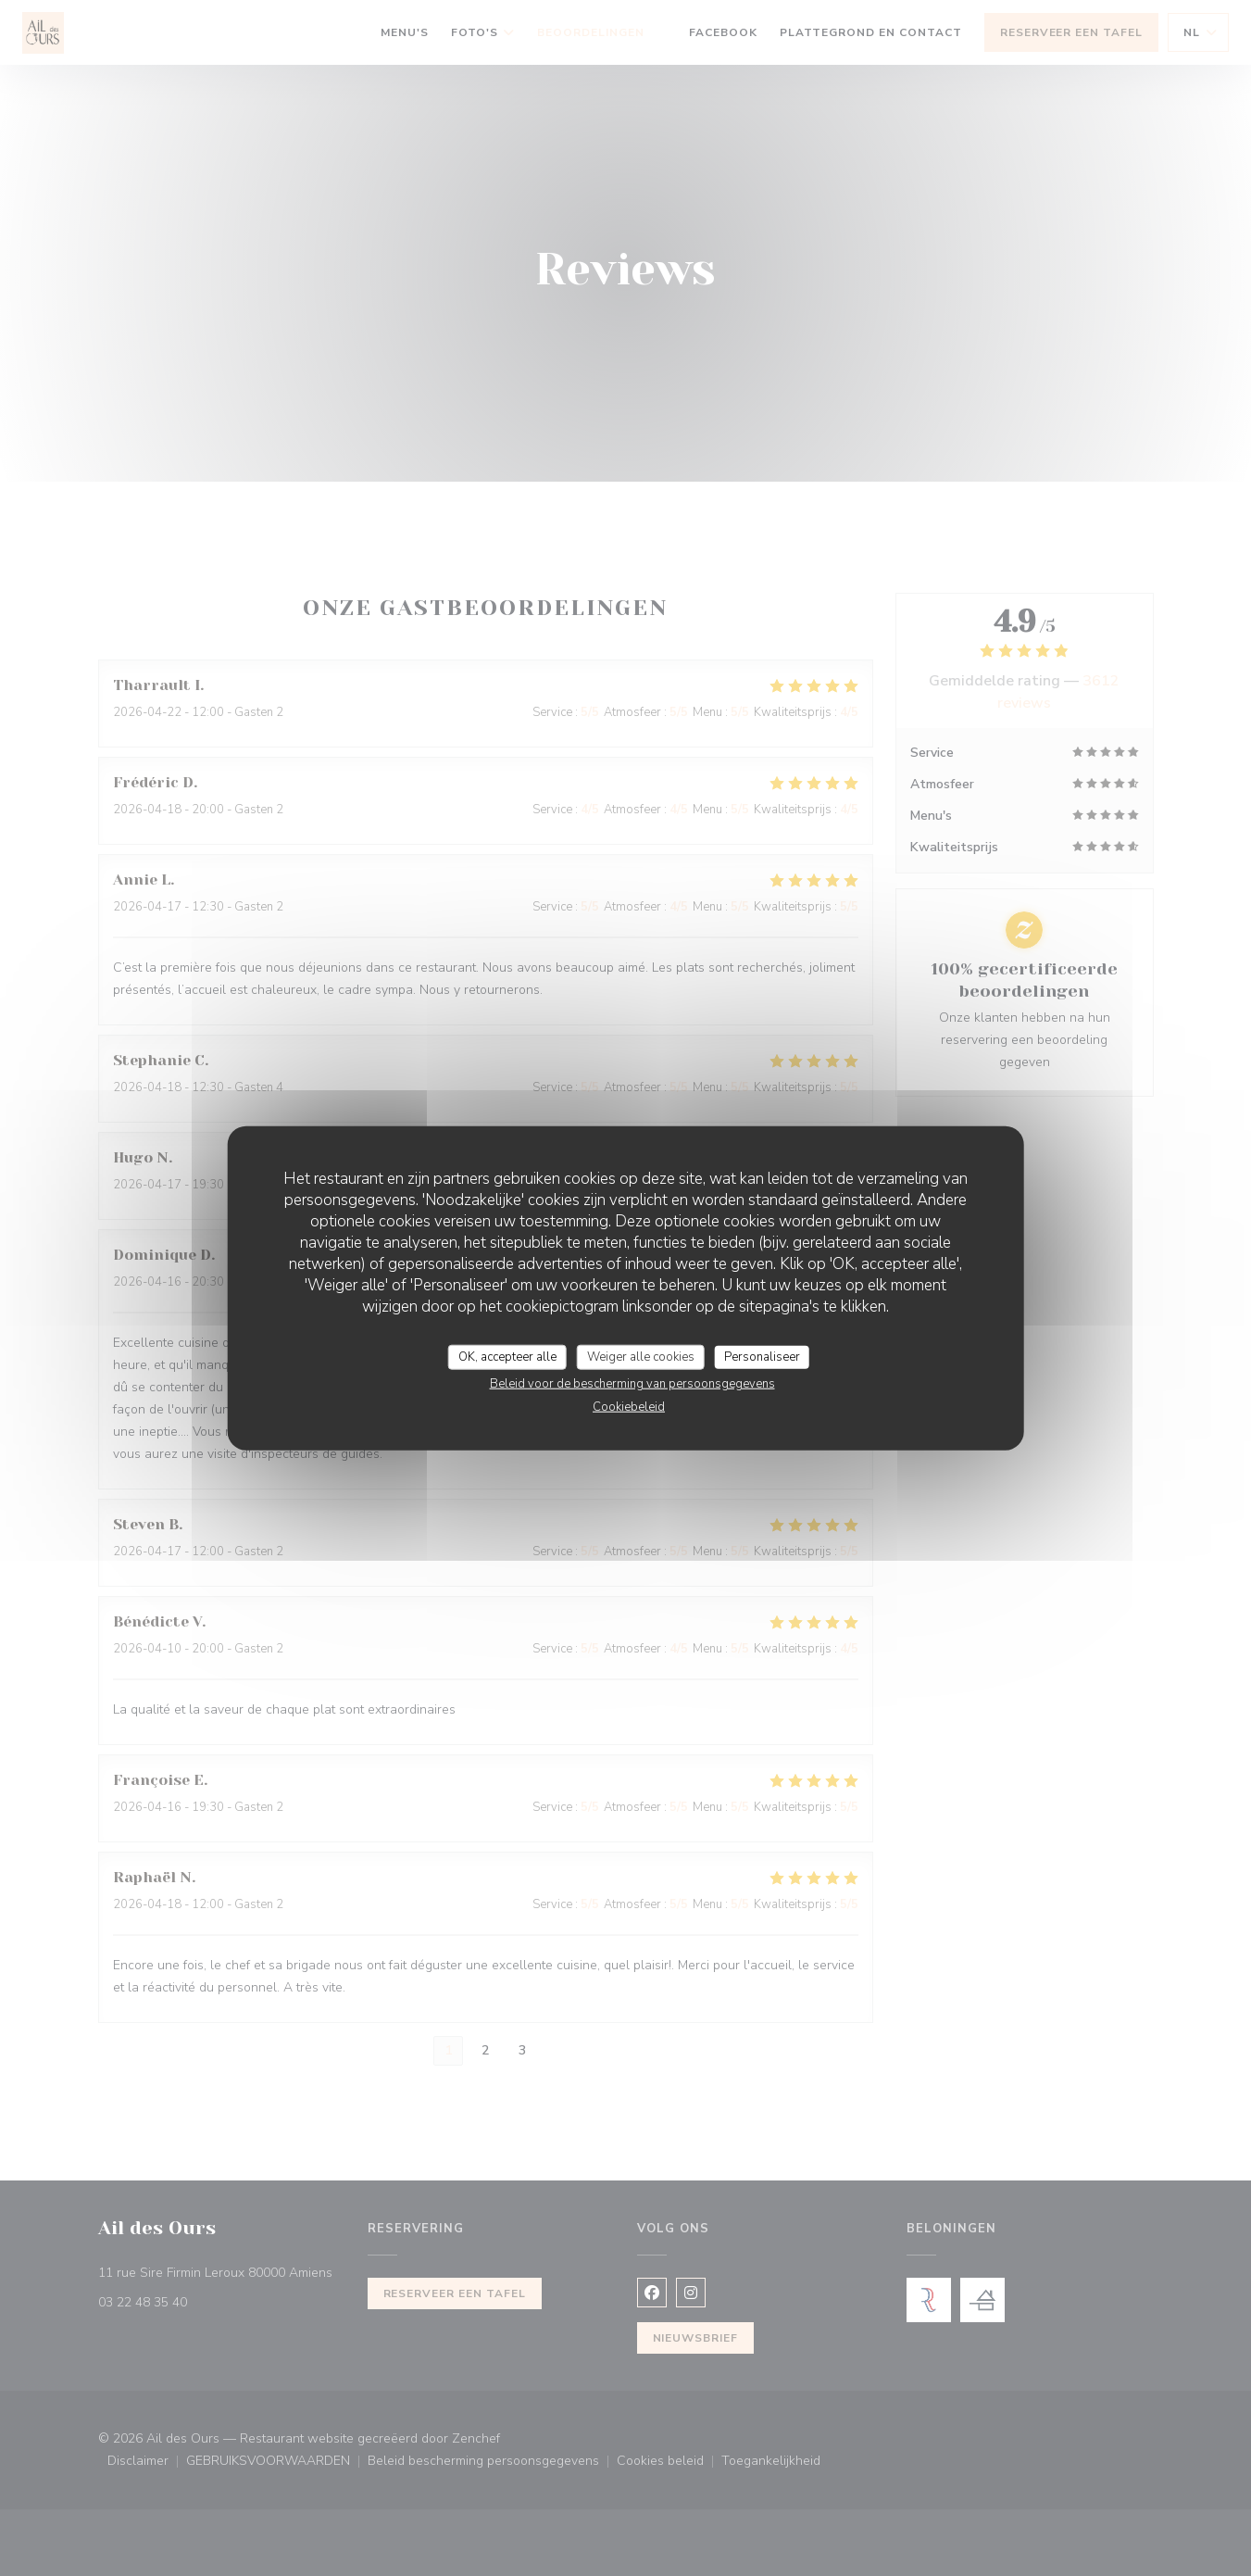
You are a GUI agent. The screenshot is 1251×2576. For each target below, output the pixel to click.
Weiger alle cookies (640, 1356)
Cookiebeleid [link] (629, 1407)
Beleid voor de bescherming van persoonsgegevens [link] (632, 1384)
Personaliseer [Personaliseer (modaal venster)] (762, 1356)
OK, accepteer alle (507, 1356)
